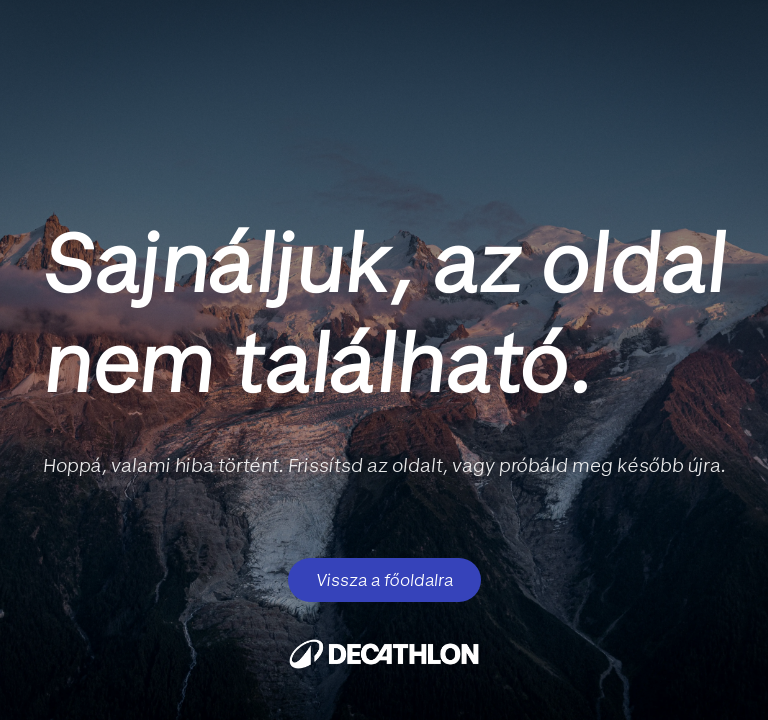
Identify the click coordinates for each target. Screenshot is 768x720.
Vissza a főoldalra (384, 580)
